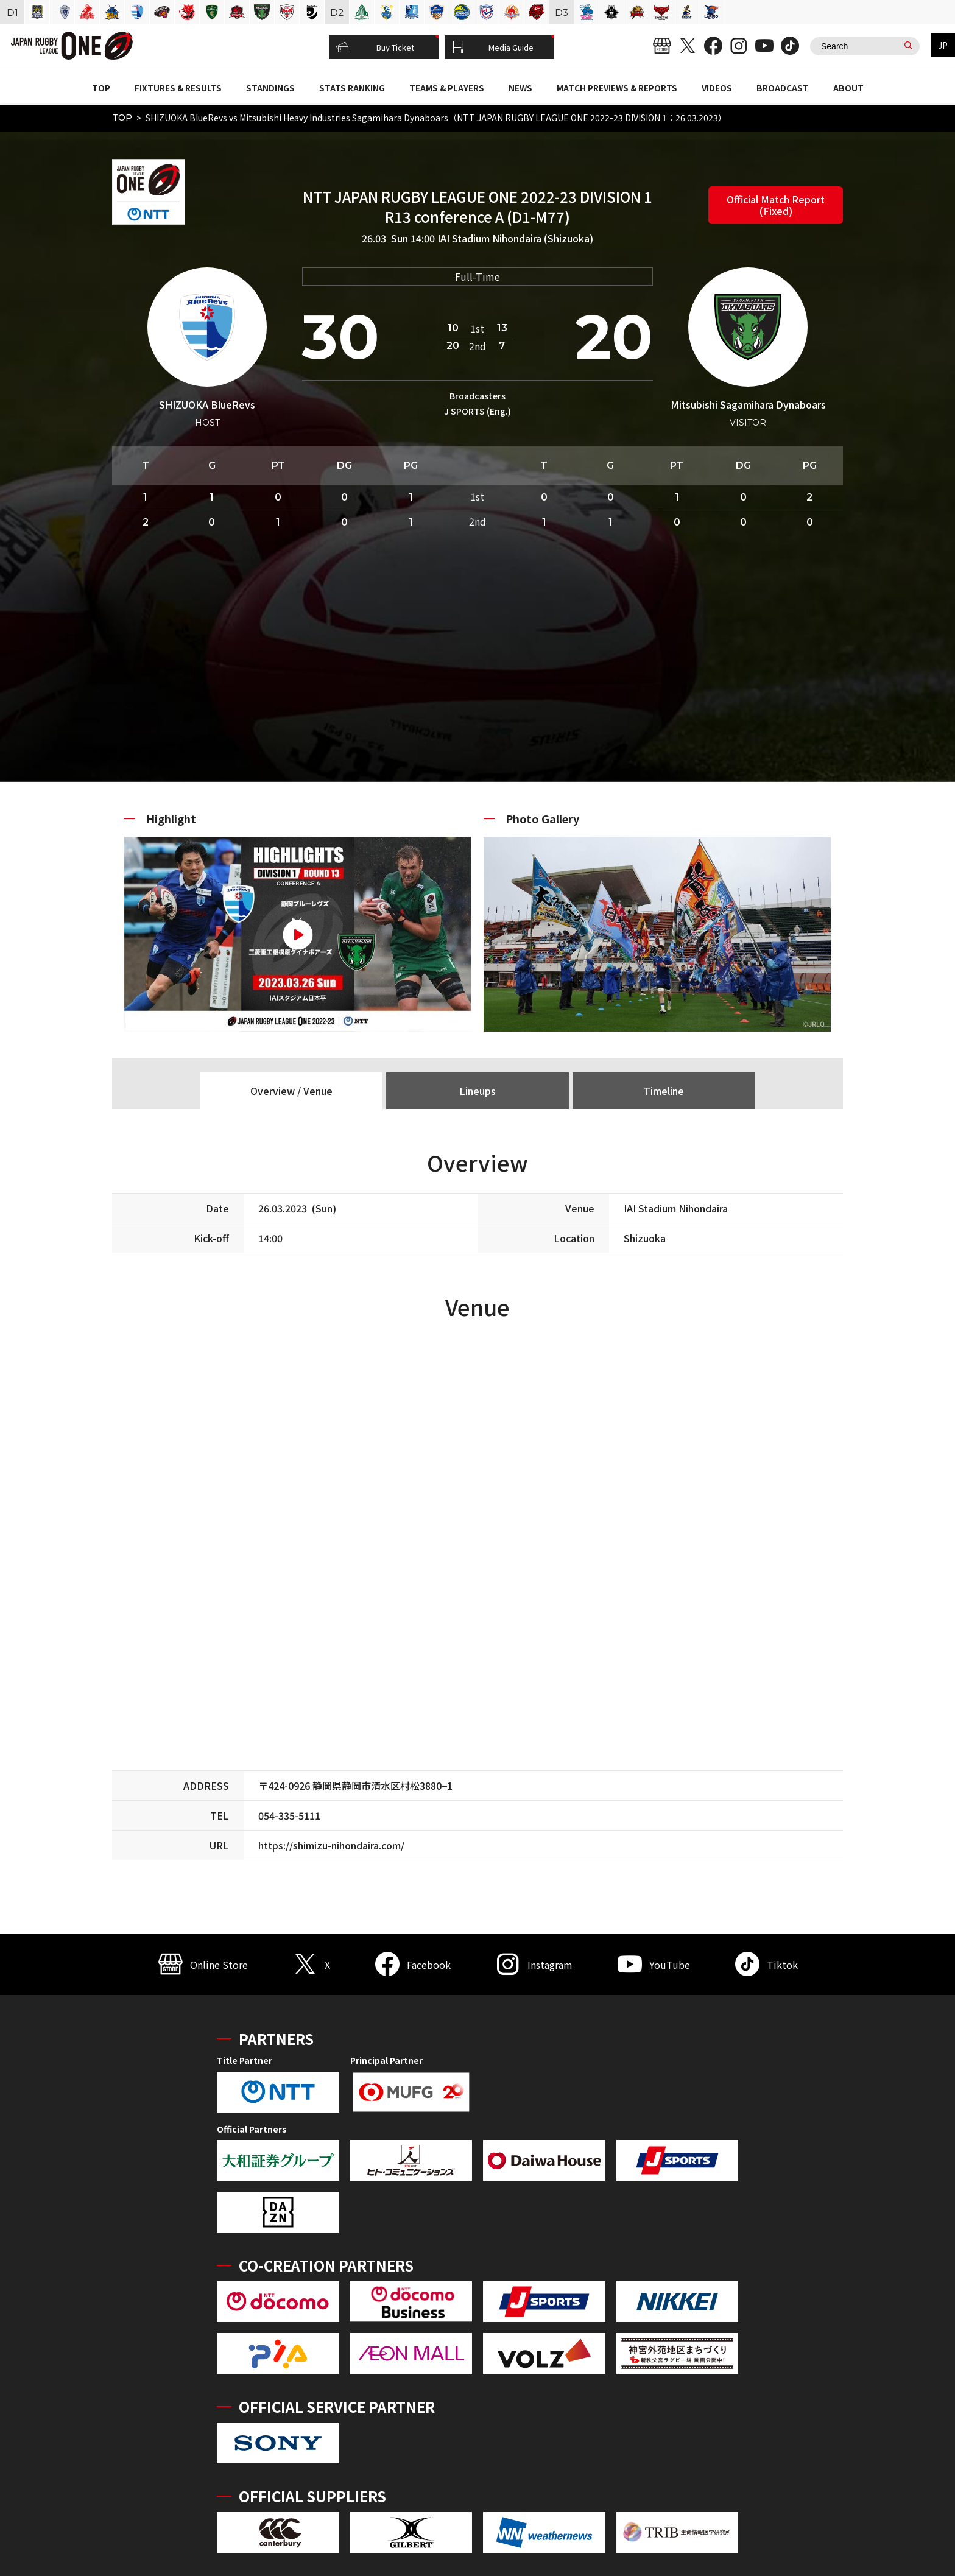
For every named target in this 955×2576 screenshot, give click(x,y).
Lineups (477, 1090)
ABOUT (848, 88)
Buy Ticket (375, 47)
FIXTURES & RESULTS (178, 88)
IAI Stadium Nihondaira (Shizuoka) (515, 238)
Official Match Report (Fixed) (776, 205)
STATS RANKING (352, 88)
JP (943, 45)
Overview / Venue (291, 1090)
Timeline (664, 1090)
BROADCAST (782, 88)
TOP (101, 88)
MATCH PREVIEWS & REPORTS (617, 88)
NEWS (520, 88)
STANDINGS (270, 88)
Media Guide (493, 47)
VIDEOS (717, 88)
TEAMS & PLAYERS (446, 88)
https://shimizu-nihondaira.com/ (331, 1845)
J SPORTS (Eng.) (477, 411)
